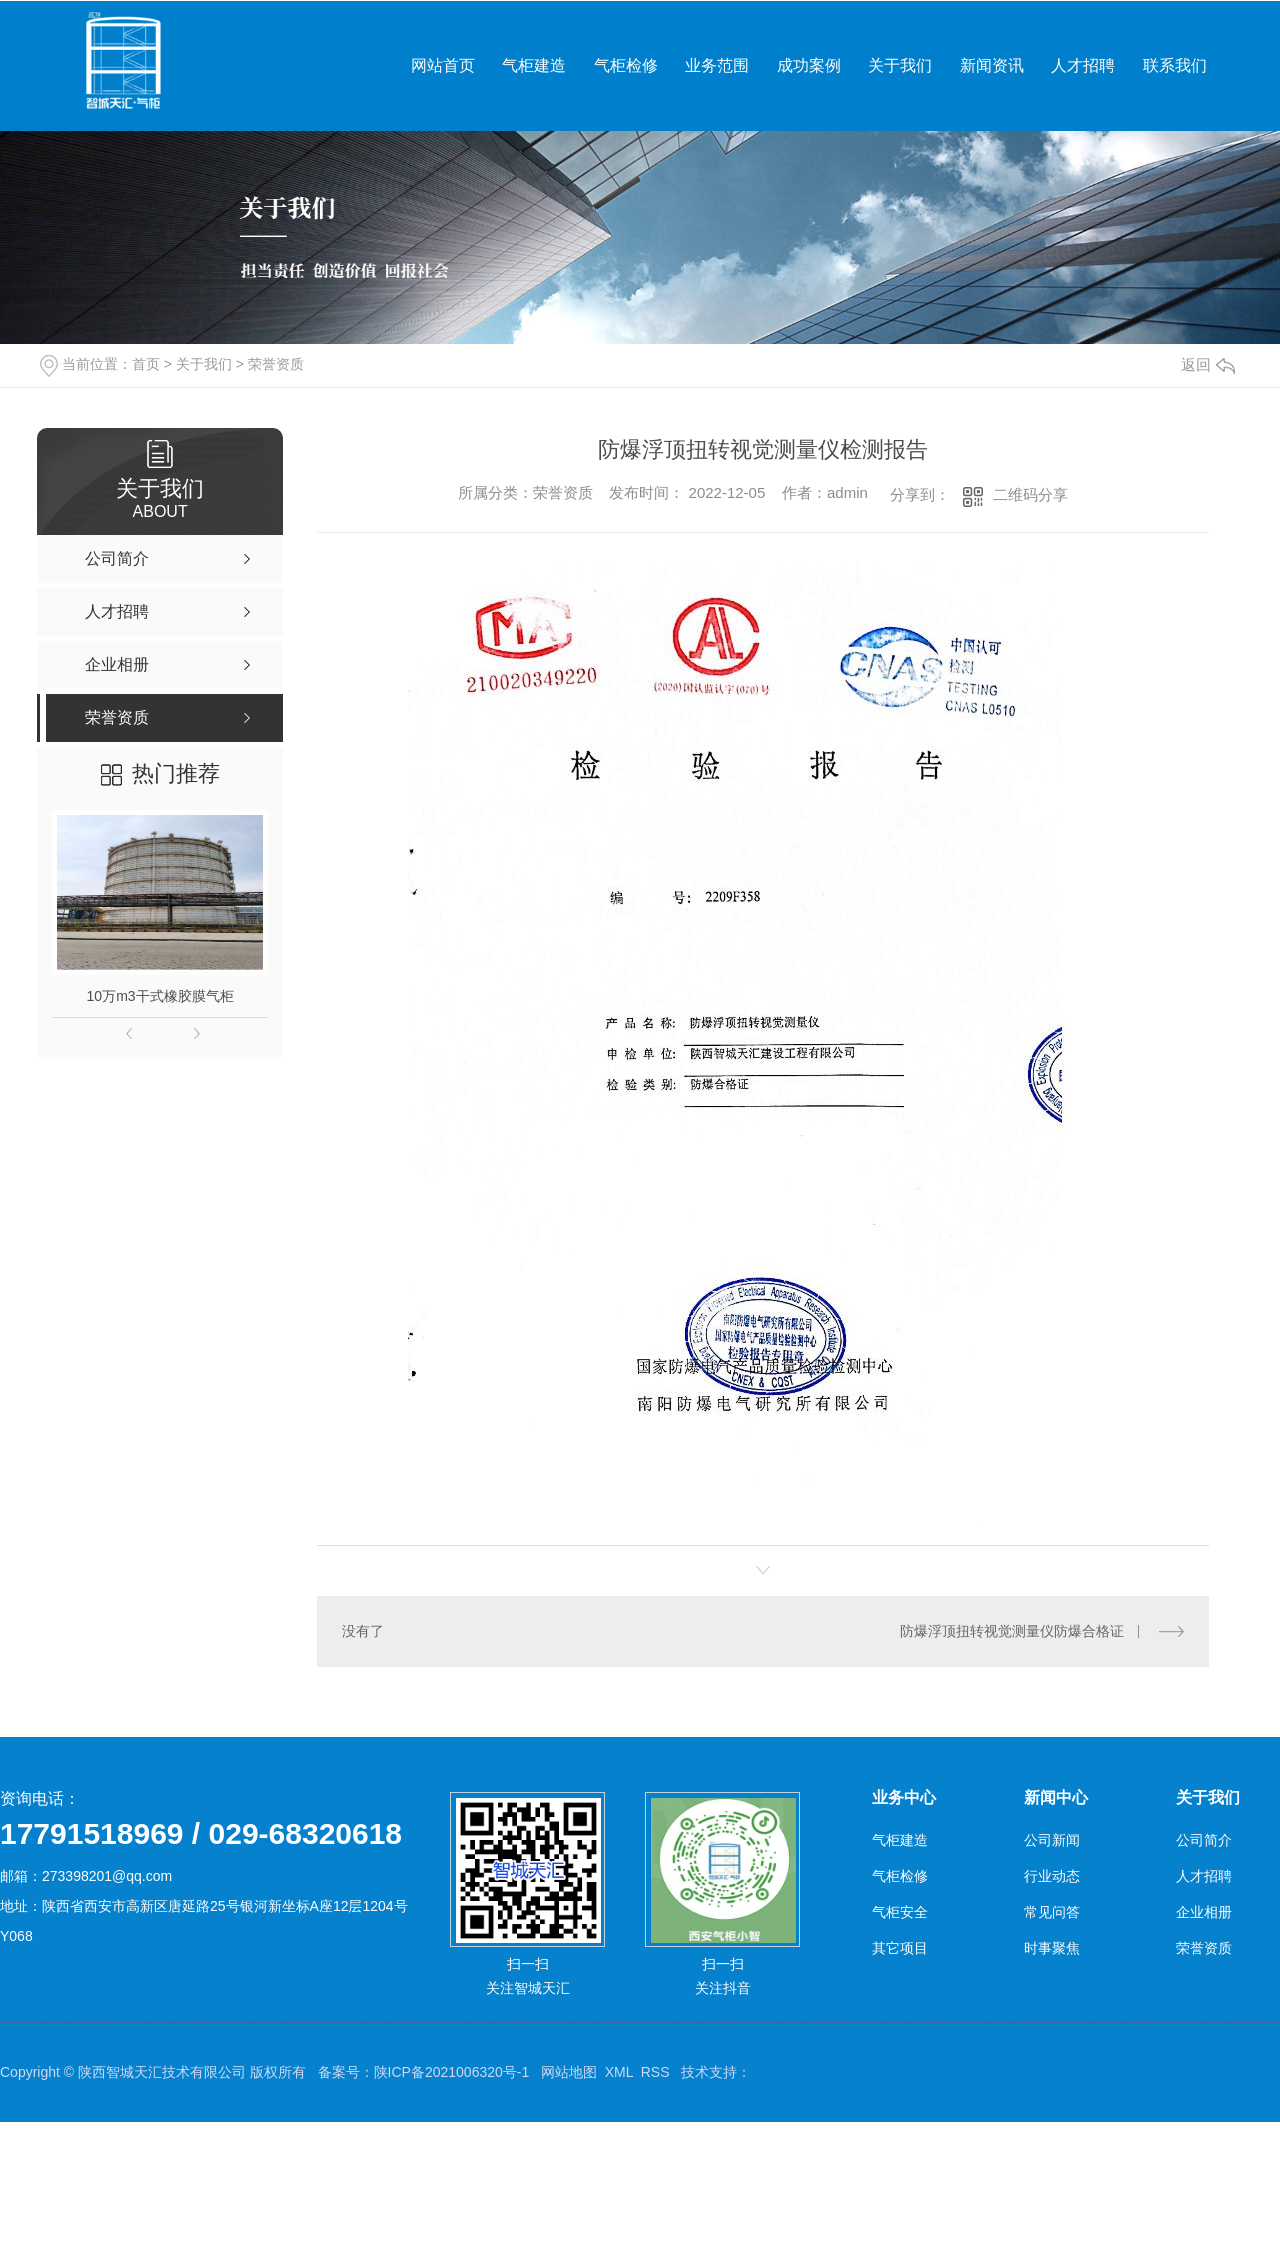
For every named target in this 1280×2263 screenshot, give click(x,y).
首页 (146, 364)
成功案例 (809, 65)
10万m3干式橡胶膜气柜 (160, 996)
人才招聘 (1083, 65)
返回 (1208, 364)
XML (619, 2072)
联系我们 (1175, 65)
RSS (655, 2072)
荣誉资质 (276, 364)
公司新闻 (1052, 1840)
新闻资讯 (992, 65)
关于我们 (900, 65)
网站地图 (569, 2072)
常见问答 (1052, 1912)
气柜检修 (626, 65)
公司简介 (1204, 1840)
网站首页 (443, 65)
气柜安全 (900, 1912)
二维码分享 (1030, 494)
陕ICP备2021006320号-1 (452, 2072)
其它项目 (900, 1948)
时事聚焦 (1052, 1948)
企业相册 (1204, 1912)
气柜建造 (534, 65)
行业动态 (1052, 1876)
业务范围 (717, 65)
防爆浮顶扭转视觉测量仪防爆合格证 (1012, 1631)
